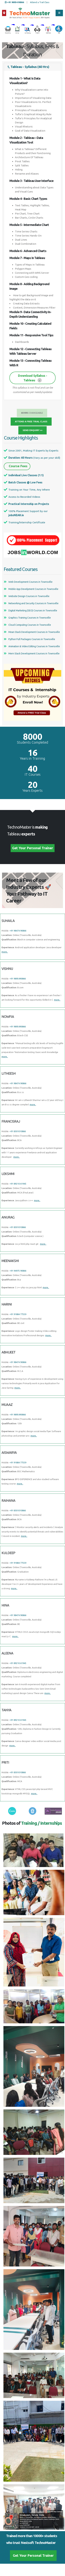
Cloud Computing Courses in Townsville (29, 624)
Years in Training (32, 758)
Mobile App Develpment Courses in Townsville (33, 589)
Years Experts (32, 790)
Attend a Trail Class (39, 2)
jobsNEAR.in (16, 515)
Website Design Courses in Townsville (28, 596)
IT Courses (32, 774)
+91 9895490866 (17, 978)
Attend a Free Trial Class (31, 421)
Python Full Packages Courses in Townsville (31, 639)
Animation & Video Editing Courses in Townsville (34, 646)
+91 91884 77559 (17, 1314)
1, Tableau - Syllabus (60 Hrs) (28, 67)
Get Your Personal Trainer (32, 848)
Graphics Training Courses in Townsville (29, 617)
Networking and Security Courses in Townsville (33, 603)
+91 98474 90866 (17, 930)
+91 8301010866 (17, 1131)
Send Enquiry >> (32, 430)
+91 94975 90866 (17, 1270)
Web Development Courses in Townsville (30, 581)
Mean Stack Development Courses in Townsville (34, 632)
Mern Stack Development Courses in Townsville (34, 653)
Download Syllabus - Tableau (32, 378)
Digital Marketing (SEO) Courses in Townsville (32, 610)
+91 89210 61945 (17, 1183)
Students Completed (32, 742)
